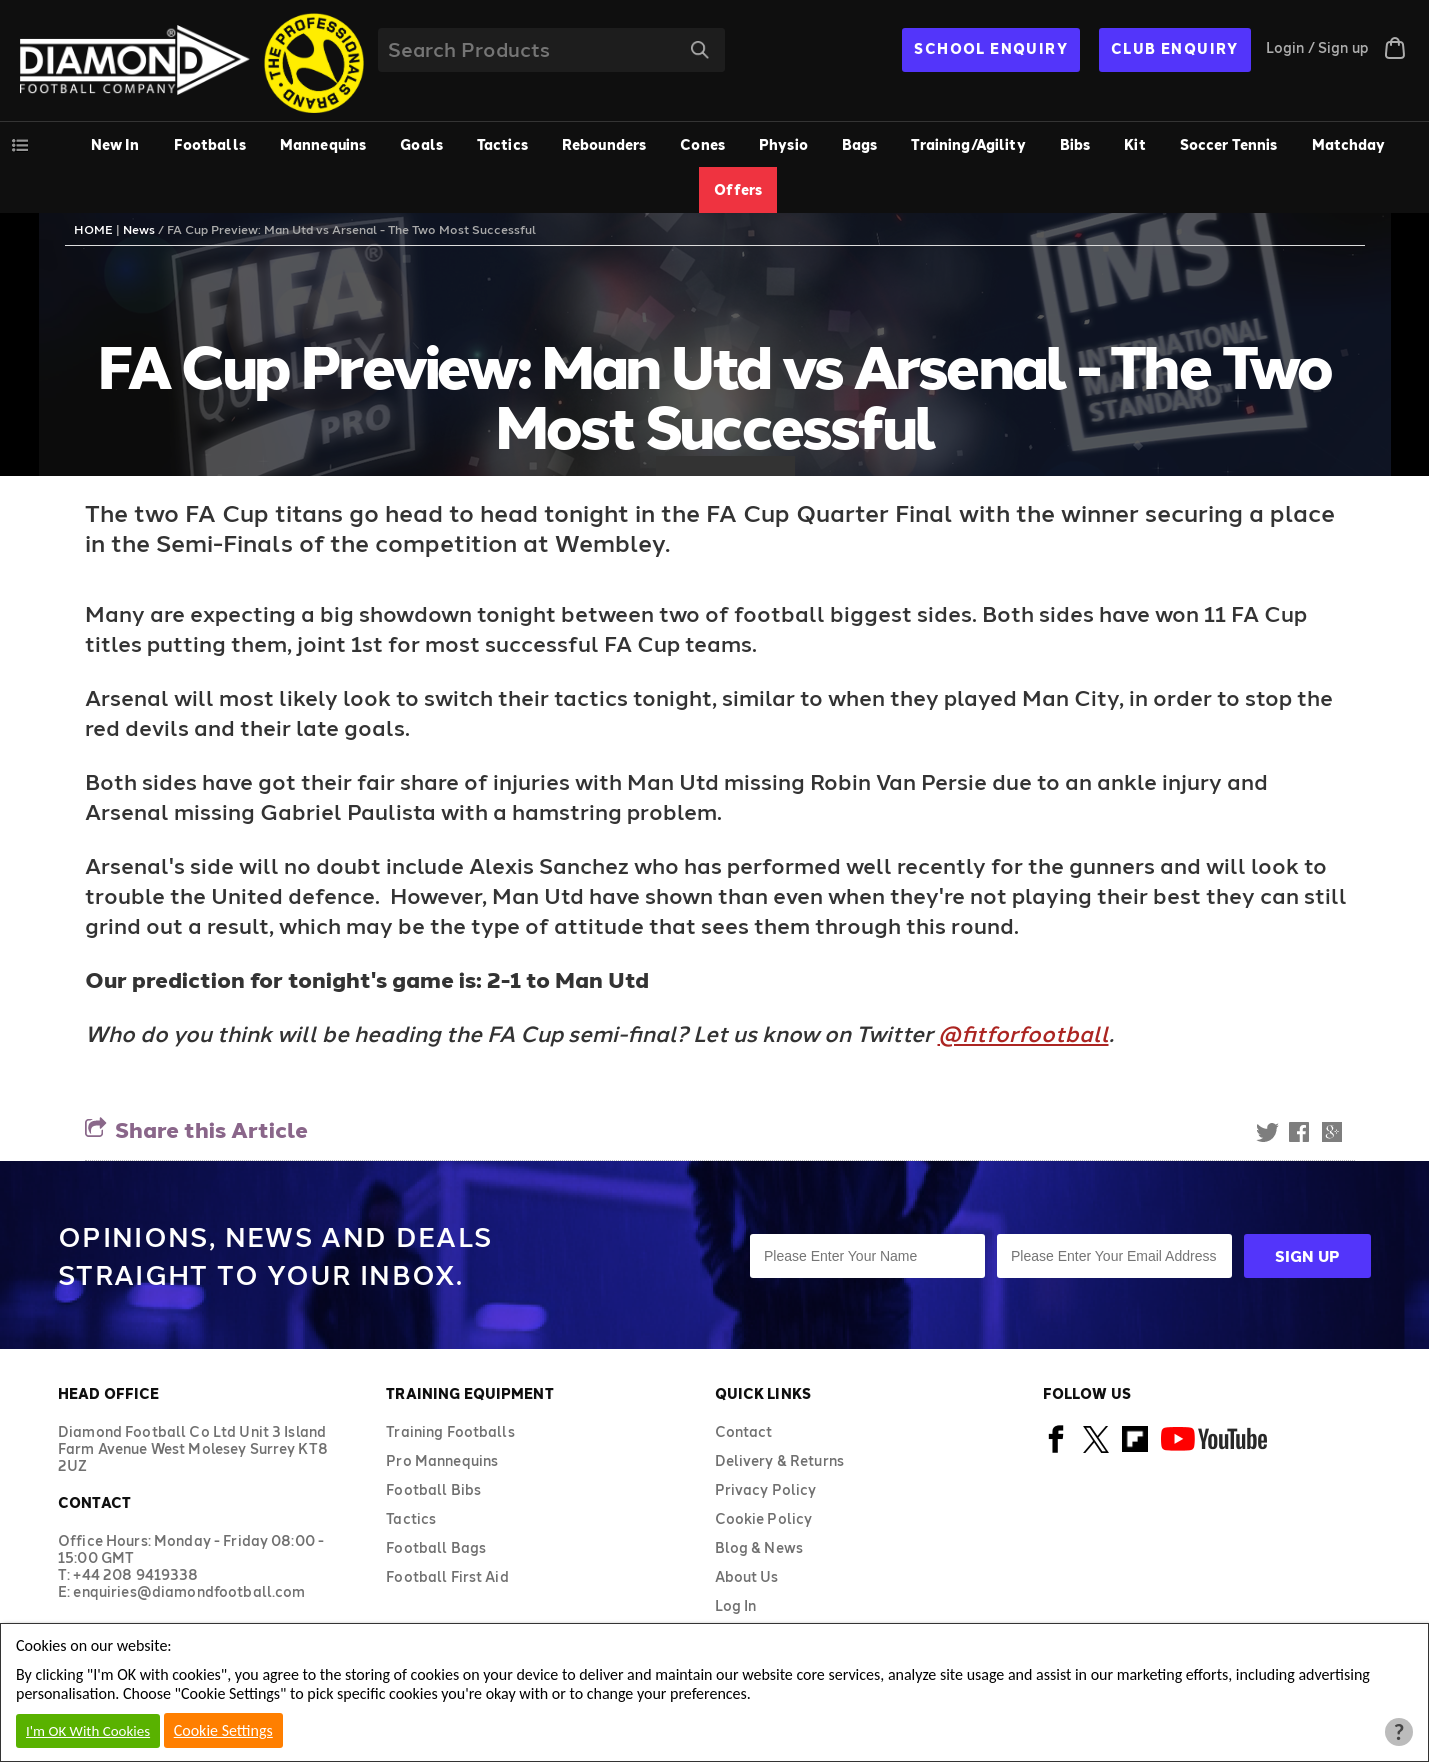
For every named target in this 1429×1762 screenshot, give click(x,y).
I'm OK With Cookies (88, 1731)
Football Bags (436, 1547)
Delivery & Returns (780, 1460)
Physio (783, 144)
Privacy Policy (766, 1489)
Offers (738, 189)
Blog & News (759, 1547)
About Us (747, 1576)
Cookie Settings (223, 1730)
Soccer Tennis (1229, 144)
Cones (702, 144)
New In (115, 144)
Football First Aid (447, 1576)
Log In (736, 1605)
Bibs (1075, 144)
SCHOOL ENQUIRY (991, 48)
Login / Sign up (1317, 47)
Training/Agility (968, 144)
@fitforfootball (1023, 1033)
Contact (744, 1431)
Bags (860, 144)
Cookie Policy (764, 1518)
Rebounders (604, 144)
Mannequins (323, 144)
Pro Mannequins (442, 1460)
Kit (1134, 144)
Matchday (1349, 144)
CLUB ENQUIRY (1175, 48)
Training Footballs (450, 1431)
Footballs (210, 144)
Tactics (502, 144)
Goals (421, 144)
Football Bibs (433, 1489)
